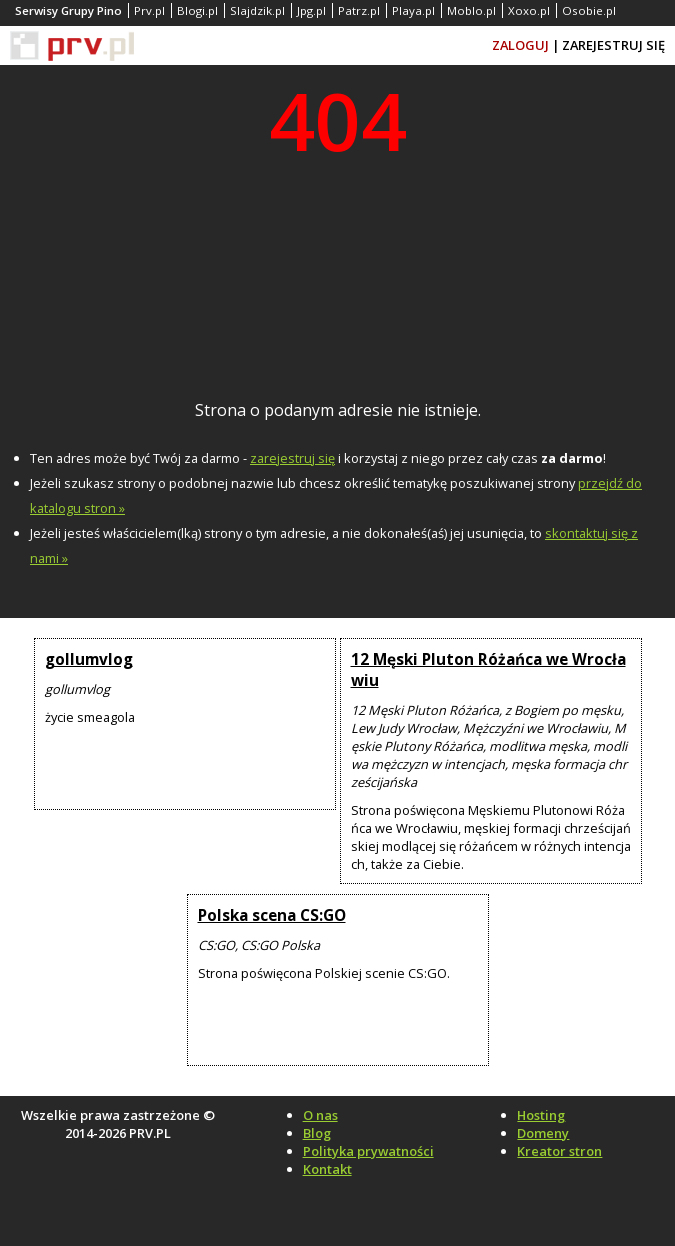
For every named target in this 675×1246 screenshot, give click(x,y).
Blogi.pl (197, 10)
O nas (320, 1115)
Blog (317, 1133)
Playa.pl (413, 10)
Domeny (543, 1133)
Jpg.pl (311, 10)
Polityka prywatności (368, 1151)
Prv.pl (149, 10)
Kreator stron (559, 1151)
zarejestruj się (292, 458)
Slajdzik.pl (257, 10)
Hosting (541, 1115)
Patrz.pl (359, 10)
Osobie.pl (589, 10)
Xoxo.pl (529, 10)
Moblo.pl (471, 10)
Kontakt (327, 1169)
